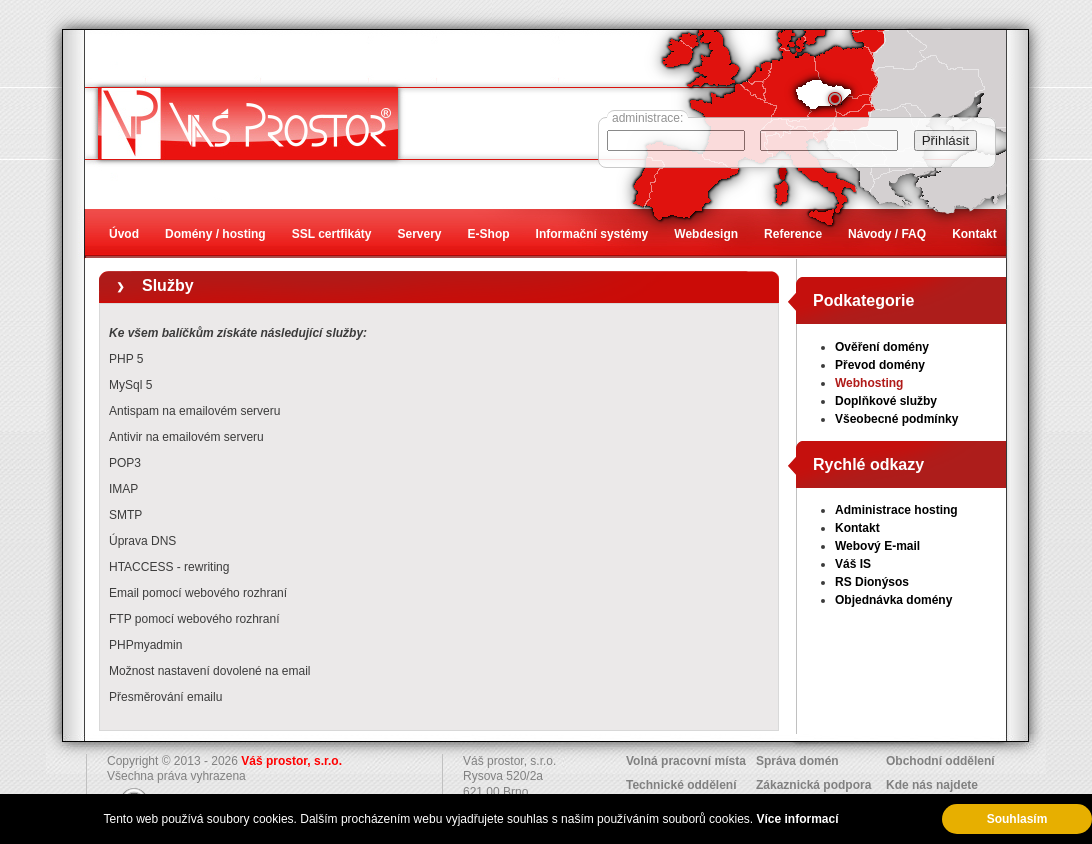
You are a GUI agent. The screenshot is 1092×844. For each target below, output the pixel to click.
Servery (420, 234)
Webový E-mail (877, 546)
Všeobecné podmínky (896, 419)
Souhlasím (1017, 819)
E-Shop (489, 234)
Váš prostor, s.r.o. (291, 761)
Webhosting (869, 383)
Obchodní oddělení (940, 761)
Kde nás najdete (932, 785)
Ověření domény (882, 347)
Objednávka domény (893, 600)
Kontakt (857, 528)
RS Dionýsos (872, 582)
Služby (168, 285)
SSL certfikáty (332, 234)
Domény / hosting (215, 234)
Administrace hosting (896, 510)
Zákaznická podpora (813, 785)
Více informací (797, 819)
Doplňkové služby (886, 401)
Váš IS (853, 564)
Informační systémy (592, 234)
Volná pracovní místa (686, 761)
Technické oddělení (681, 785)
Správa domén (797, 761)
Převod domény (880, 365)
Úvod (124, 234)
